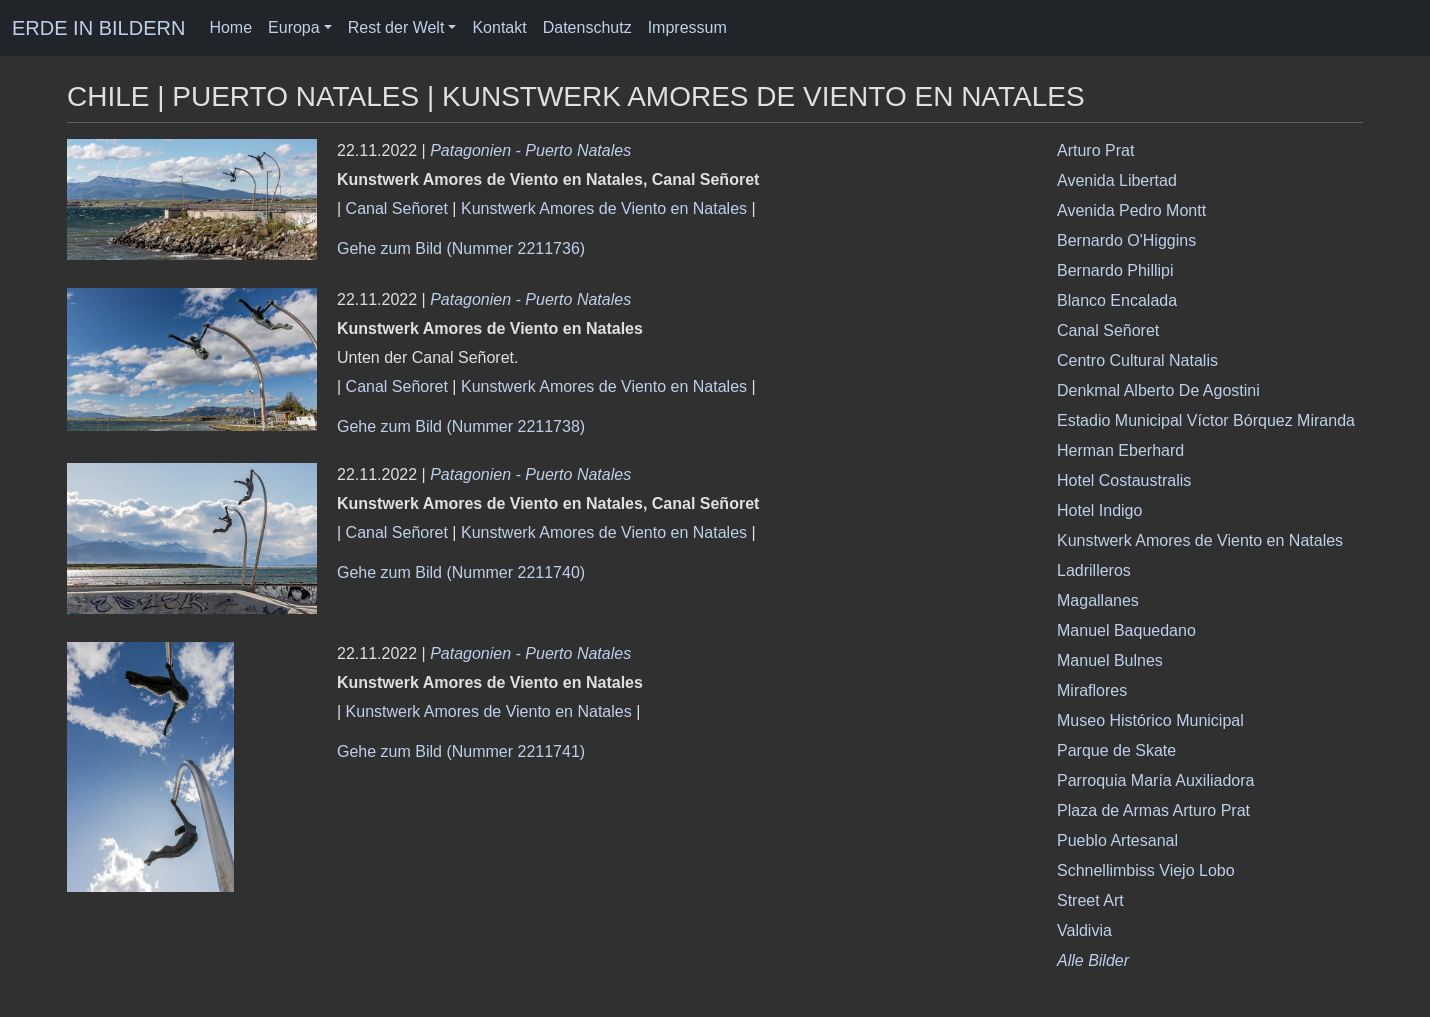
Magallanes (1098, 600)
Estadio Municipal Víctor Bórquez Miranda (1206, 420)
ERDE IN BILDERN (98, 28)
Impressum (687, 27)
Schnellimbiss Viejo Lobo (1146, 870)
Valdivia (1084, 930)
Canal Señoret (397, 208)
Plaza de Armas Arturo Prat (1153, 810)
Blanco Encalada (1117, 300)
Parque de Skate (1116, 750)
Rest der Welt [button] (396, 27)
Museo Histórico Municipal (1150, 720)
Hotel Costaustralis (1124, 480)
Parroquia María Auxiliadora (1155, 780)
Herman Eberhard (1120, 450)
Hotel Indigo (1099, 510)
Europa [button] (294, 27)
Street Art (1090, 900)
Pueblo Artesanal (1117, 840)
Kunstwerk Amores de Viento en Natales (604, 208)
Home (230, 27)
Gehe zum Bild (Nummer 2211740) (461, 572)
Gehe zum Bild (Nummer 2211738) (461, 426)
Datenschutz (587, 27)
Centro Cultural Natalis (1137, 360)
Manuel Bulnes (1110, 660)
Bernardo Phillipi (1115, 270)
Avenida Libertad (1117, 180)
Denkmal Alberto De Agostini (1158, 390)
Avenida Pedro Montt (1131, 210)
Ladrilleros (1094, 570)
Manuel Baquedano (1126, 630)
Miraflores (1092, 690)
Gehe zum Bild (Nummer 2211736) (461, 248)
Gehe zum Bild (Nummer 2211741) (461, 751)
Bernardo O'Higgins (1126, 240)
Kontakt (499, 27)
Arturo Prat (1095, 150)
